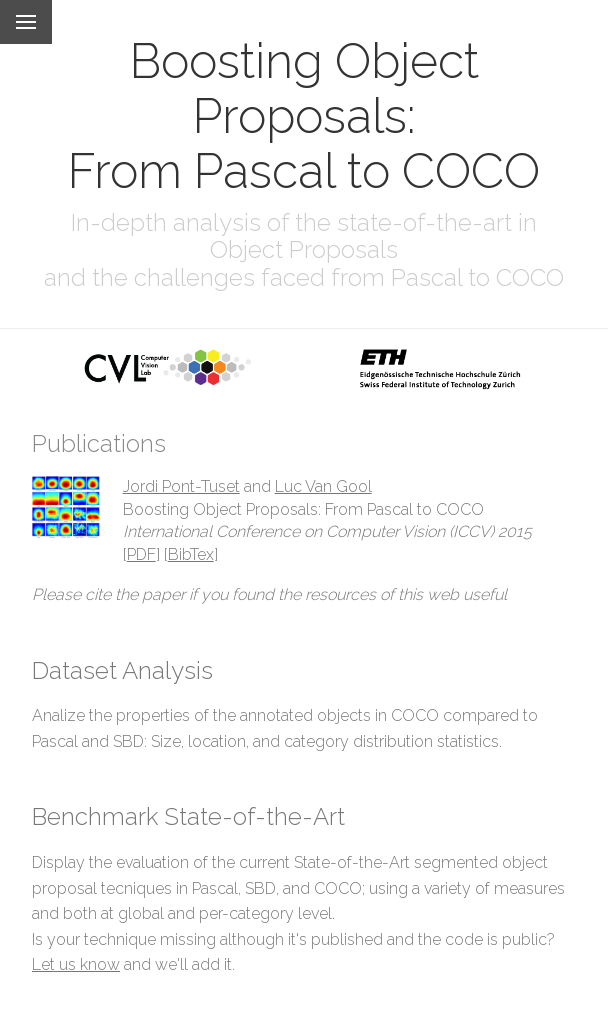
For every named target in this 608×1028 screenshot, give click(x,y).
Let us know (76, 964)
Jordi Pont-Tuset (181, 486)
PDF (141, 554)
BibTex (191, 554)
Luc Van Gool (323, 486)
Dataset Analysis (122, 670)
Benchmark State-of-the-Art (188, 816)
